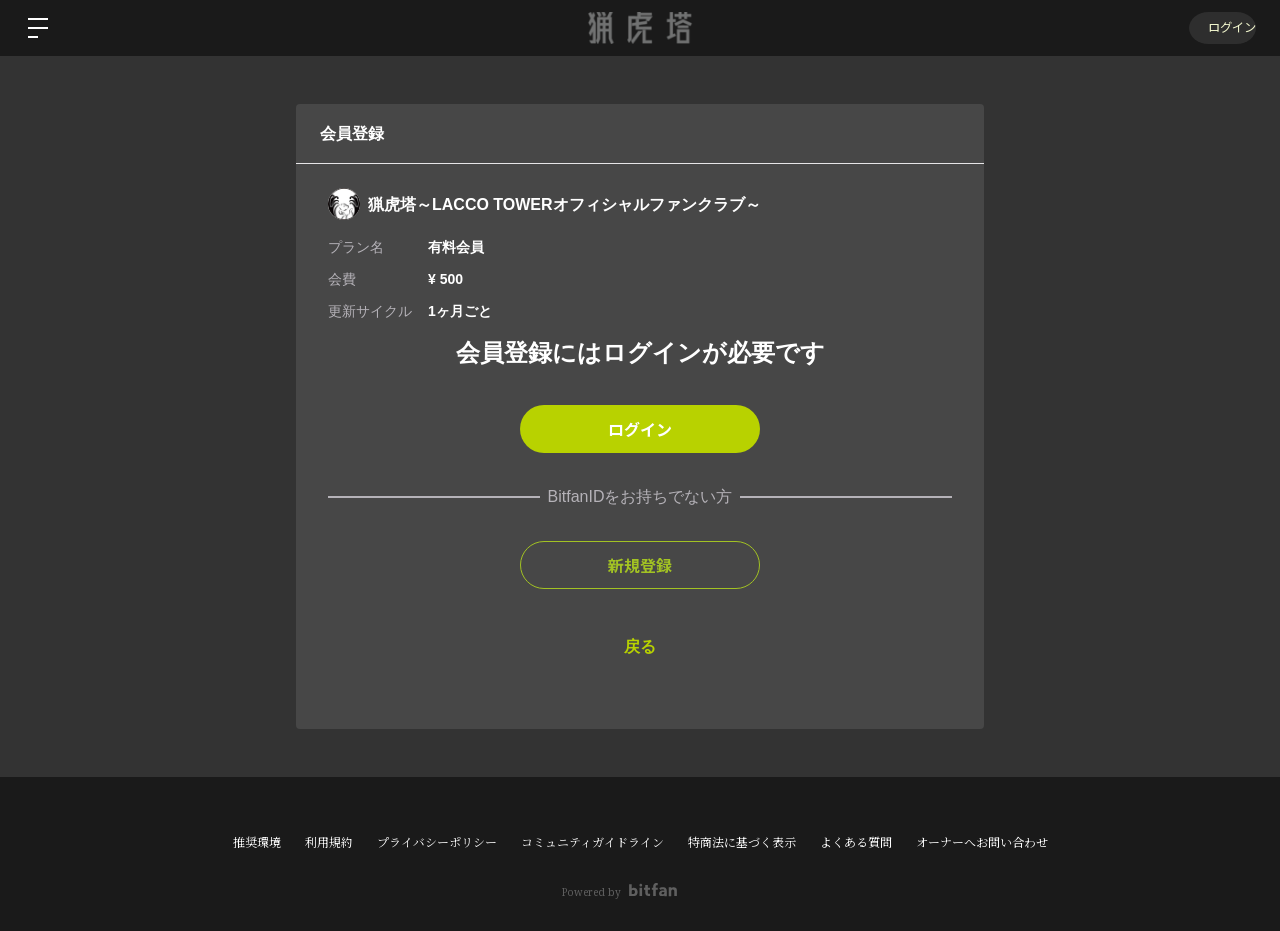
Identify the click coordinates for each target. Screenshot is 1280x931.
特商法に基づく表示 (742, 842)
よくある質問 (856, 842)
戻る (640, 646)
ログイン (1220, 27)
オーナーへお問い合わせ (982, 843)
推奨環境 (257, 842)
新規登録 (640, 565)
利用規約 (329, 842)
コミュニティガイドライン (592, 842)
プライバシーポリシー (437, 842)
